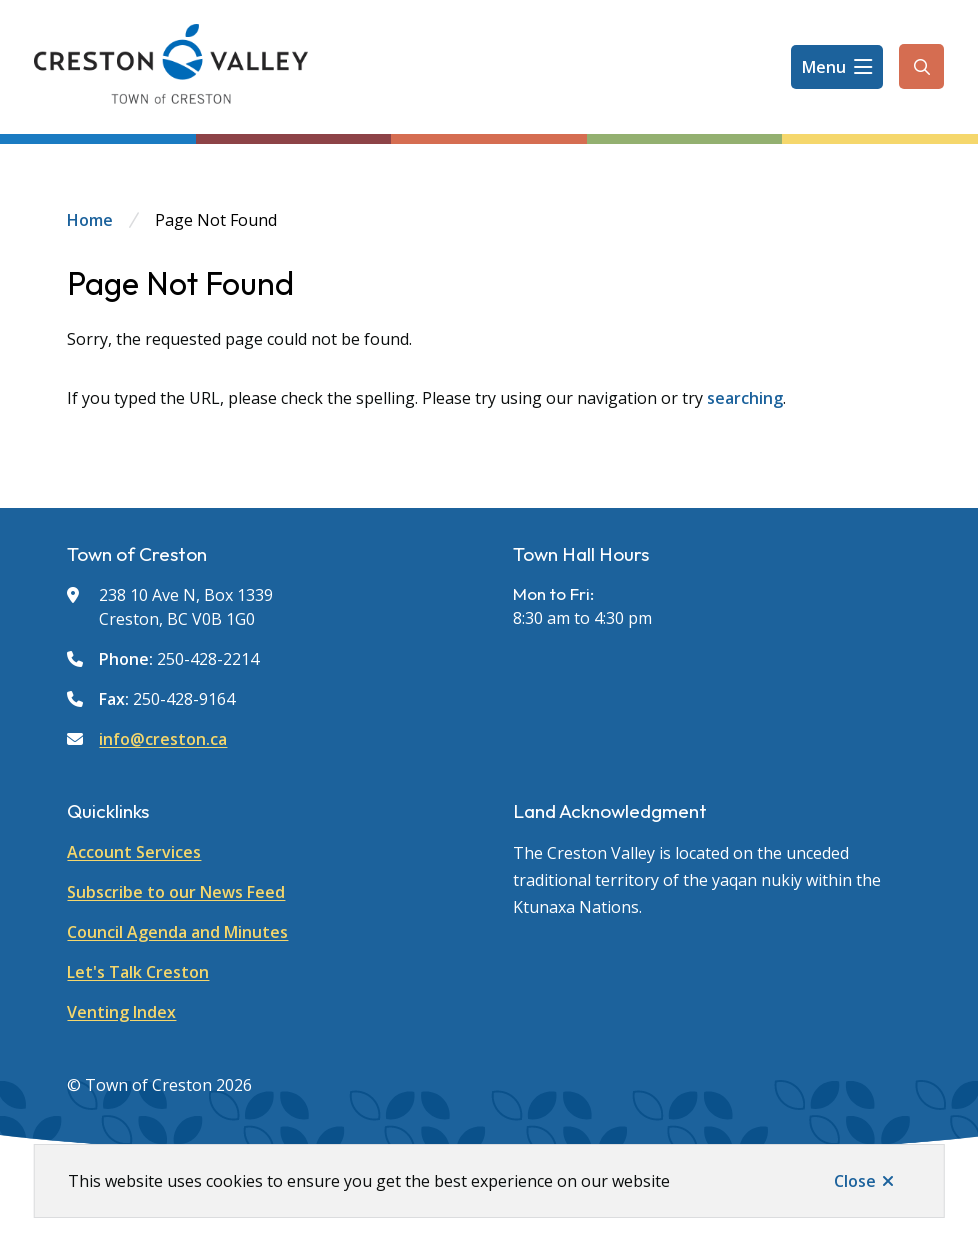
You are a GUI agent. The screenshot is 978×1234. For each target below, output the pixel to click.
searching (745, 398)
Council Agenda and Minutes (177, 932)
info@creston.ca (163, 739)
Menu (824, 67)
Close (855, 1181)
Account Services (134, 852)
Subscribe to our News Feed (176, 892)
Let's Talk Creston (138, 972)
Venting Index (121, 1012)
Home (90, 220)
